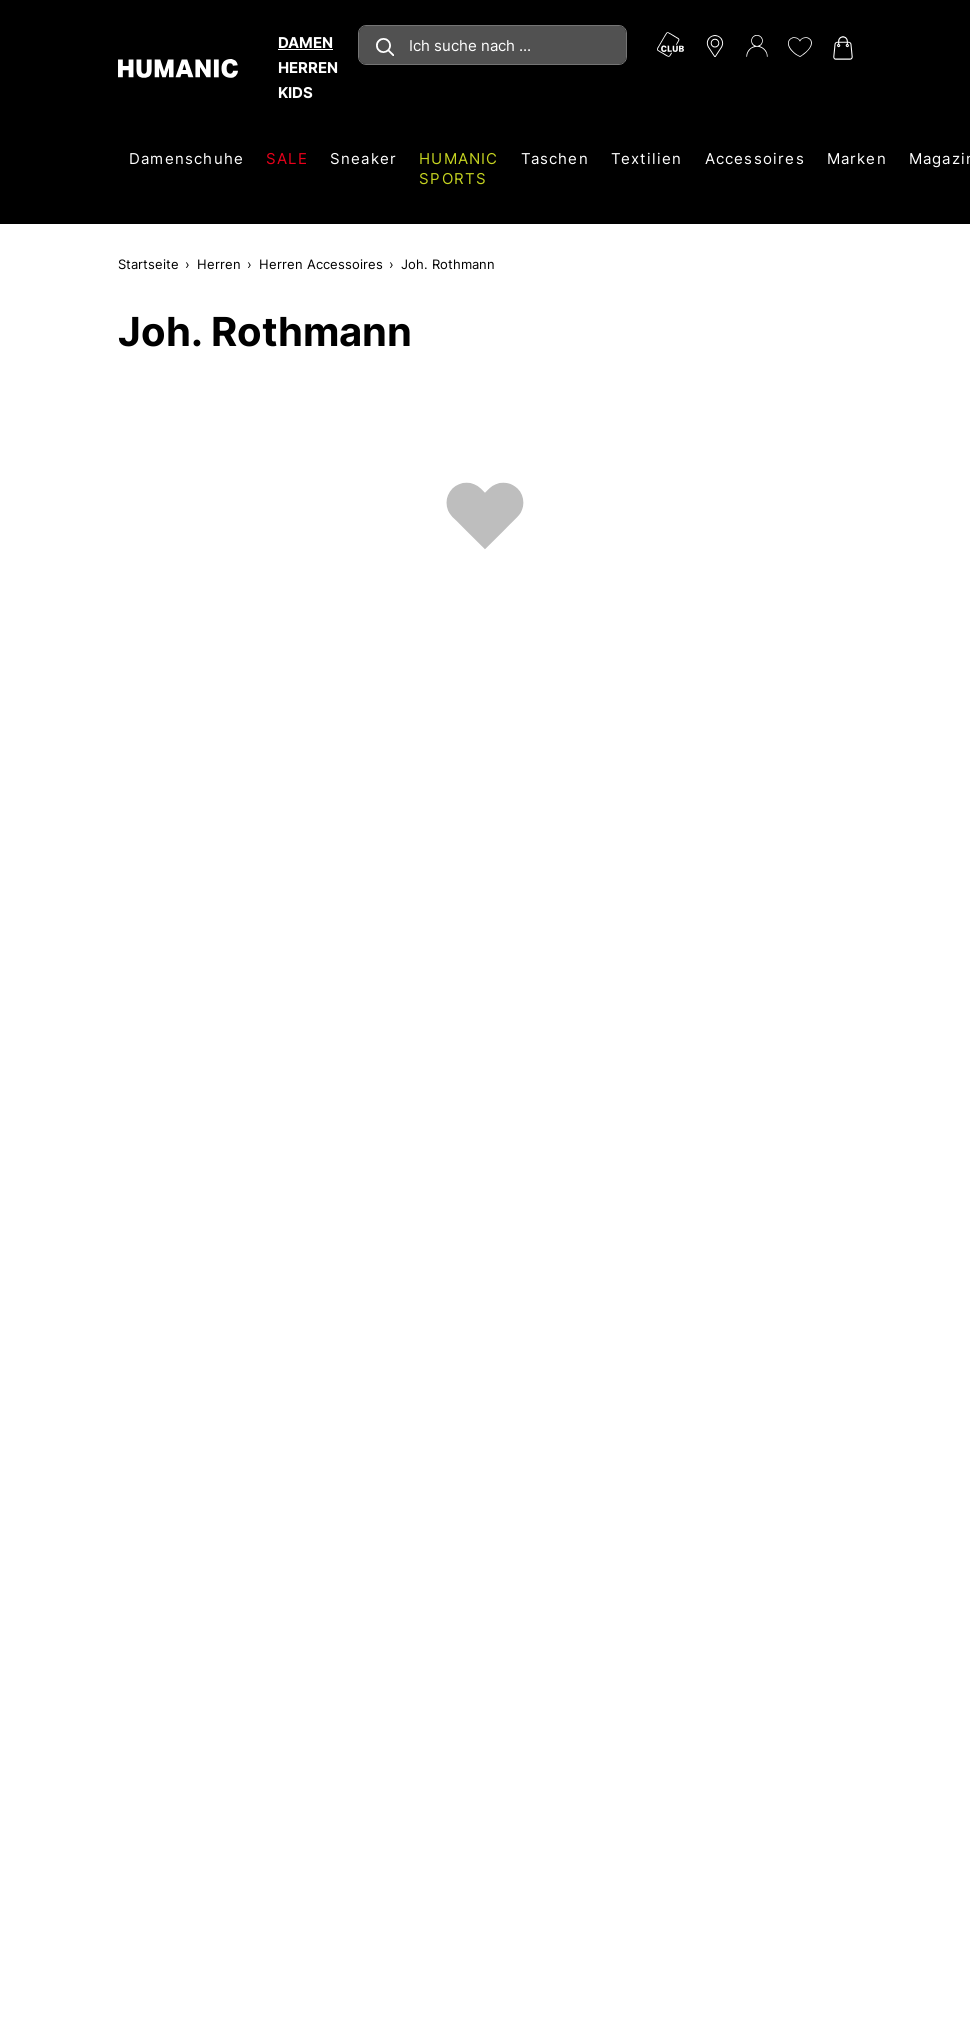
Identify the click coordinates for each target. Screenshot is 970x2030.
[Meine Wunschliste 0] (799, 47)
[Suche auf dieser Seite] (492, 45)
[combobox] (492, 45)
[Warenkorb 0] (841, 48)
